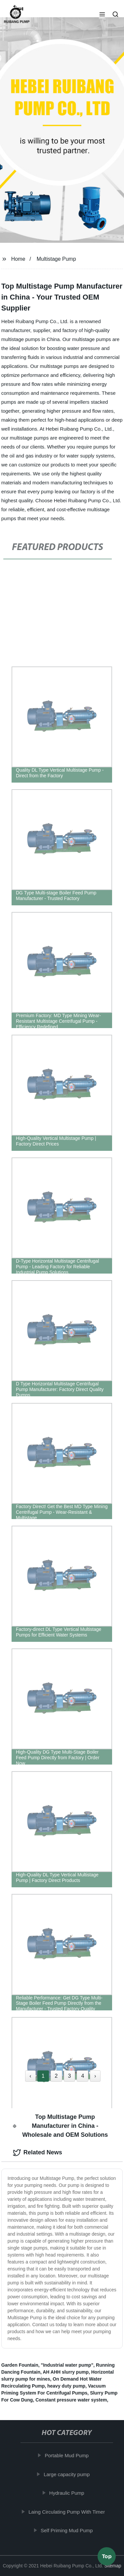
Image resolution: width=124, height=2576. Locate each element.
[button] (102, 15)
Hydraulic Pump (68, 2493)
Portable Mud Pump (68, 2455)
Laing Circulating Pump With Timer (68, 2512)
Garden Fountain (19, 2365)
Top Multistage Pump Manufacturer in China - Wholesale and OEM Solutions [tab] (60, 2126)
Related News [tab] (37, 2153)
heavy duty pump (66, 2386)
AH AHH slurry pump (66, 2372)
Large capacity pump (68, 2474)
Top (107, 2558)
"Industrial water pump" (67, 2365)
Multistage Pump (56, 259)
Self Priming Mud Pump (68, 2530)
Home (18, 259)
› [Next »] (95, 2076)
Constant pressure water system (71, 2399)
